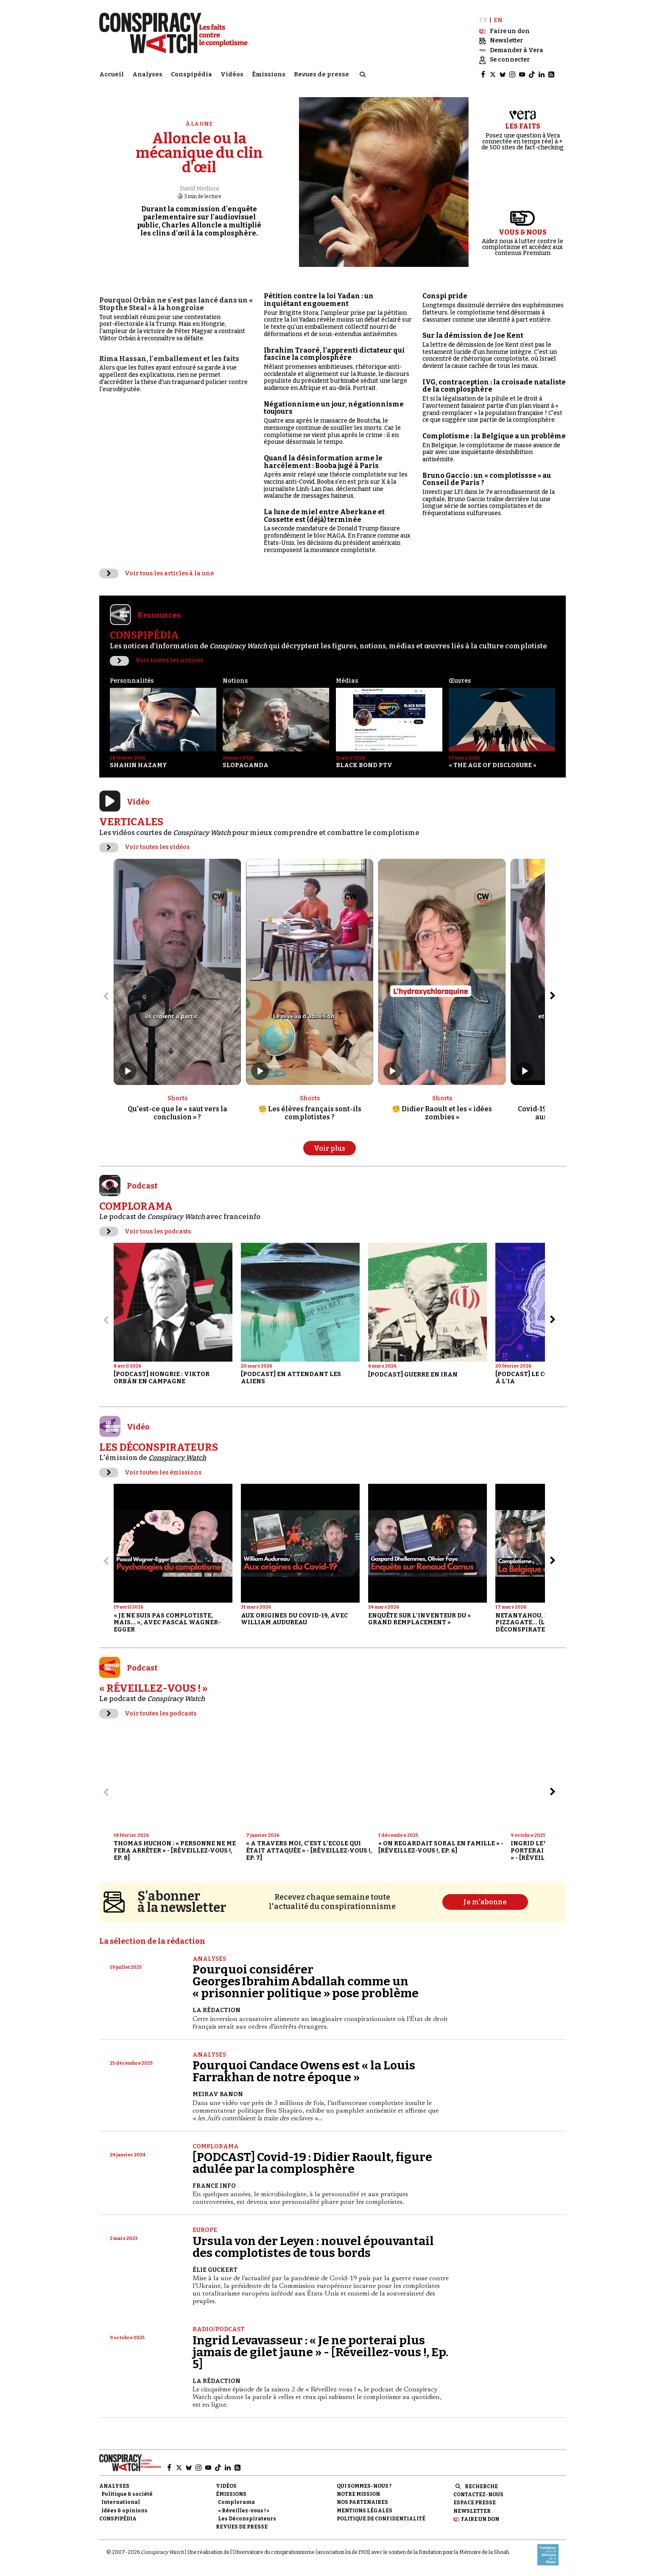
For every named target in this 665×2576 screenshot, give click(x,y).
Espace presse (474, 2503)
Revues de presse (321, 74)
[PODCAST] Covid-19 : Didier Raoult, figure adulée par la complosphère (312, 2163)
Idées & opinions (124, 2511)
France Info (214, 2185)
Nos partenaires (362, 2502)
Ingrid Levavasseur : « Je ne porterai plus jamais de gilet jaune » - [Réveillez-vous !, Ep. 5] (320, 2352)
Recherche (481, 2486)
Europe (205, 2230)
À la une (199, 124)
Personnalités (132, 680)
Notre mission (358, 2494)
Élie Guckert (215, 2269)
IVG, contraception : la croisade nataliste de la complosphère (494, 386)
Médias (347, 680)
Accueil (111, 74)
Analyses (147, 74)
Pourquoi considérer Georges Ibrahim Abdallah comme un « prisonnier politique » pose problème (306, 1981)
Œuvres (460, 680)
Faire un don (480, 2519)
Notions (235, 680)
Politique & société (127, 2494)
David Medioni (199, 188)
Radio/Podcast (219, 2329)
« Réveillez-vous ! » (243, 2511)
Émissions (268, 74)
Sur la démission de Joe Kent (472, 335)
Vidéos (232, 74)
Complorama (216, 2146)
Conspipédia (191, 74)
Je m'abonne (485, 1902)
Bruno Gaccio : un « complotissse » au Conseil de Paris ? (486, 479)
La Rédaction (216, 2010)
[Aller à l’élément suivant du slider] (552, 996)
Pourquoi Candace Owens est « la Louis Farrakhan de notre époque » (304, 2071)
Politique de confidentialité (381, 2519)
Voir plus (329, 1148)
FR (483, 20)
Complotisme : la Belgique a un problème (494, 436)
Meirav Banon (218, 2094)
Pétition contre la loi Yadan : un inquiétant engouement (319, 300)
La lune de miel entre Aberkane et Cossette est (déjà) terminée (324, 516)
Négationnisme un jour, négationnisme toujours (334, 408)
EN (498, 20)
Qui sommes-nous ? (364, 2486)
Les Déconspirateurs (247, 2519)
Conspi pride (444, 296)
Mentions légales (364, 2511)
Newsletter (472, 2511)
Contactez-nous (478, 2495)
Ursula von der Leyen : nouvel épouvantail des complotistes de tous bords (313, 2247)
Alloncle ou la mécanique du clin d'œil (199, 153)
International (120, 2502)
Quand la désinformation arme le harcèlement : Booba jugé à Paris (323, 462)
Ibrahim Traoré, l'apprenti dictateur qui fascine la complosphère (334, 354)
